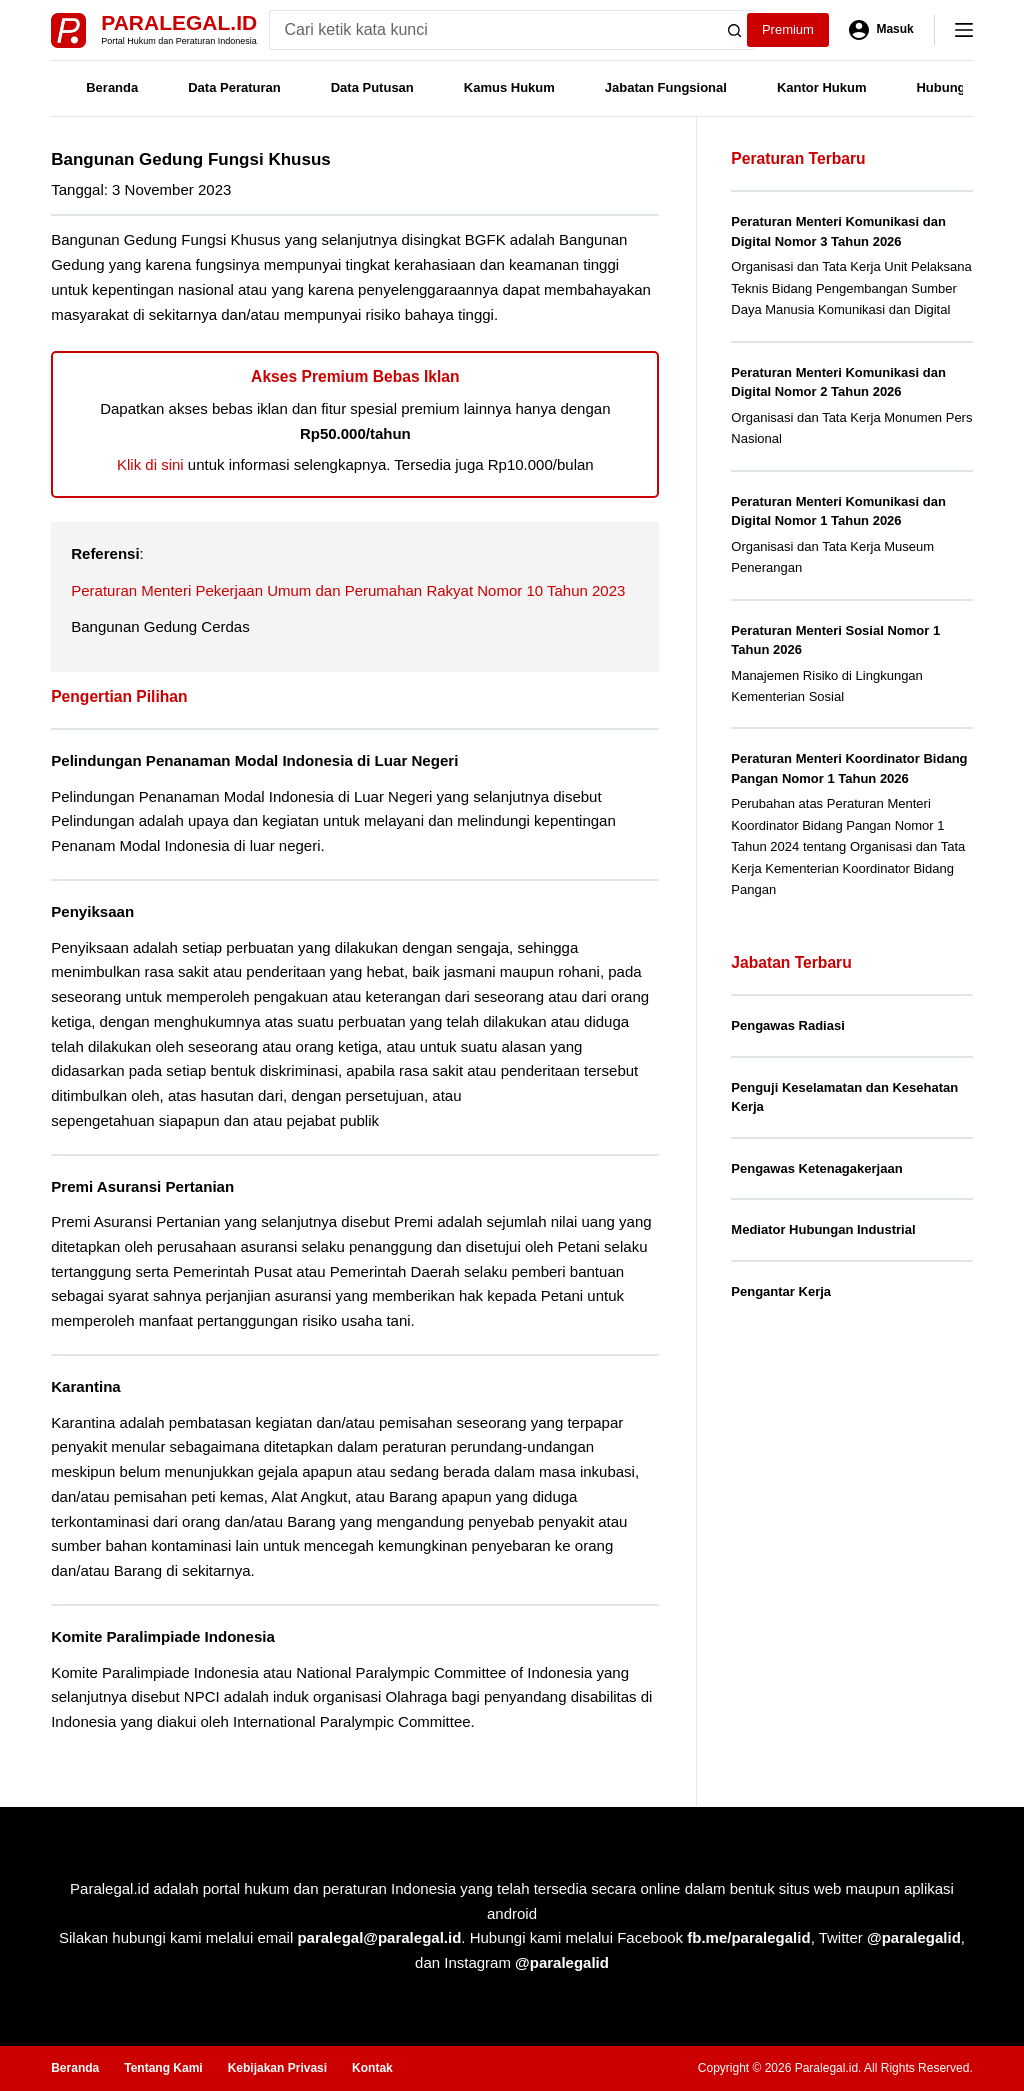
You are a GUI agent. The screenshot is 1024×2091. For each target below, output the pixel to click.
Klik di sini (150, 464)
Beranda (112, 87)
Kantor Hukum (822, 87)
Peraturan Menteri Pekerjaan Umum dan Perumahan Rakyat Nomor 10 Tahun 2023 (348, 590)
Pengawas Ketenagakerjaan (816, 1168)
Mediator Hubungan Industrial (823, 1229)
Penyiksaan (92, 911)
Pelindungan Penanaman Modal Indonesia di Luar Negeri (254, 760)
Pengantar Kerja (781, 1291)
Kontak (372, 2068)
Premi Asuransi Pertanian (142, 1186)
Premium (788, 29)
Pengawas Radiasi (787, 1025)
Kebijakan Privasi (277, 2068)
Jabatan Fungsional (666, 87)
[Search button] (735, 30)
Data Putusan (372, 87)
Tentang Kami (163, 2068)
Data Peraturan (234, 87)
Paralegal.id (179, 22)
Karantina (86, 1386)
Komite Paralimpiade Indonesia (163, 1636)
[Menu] (964, 30)
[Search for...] (492, 30)
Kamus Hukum (509, 87)
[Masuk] (881, 30)
